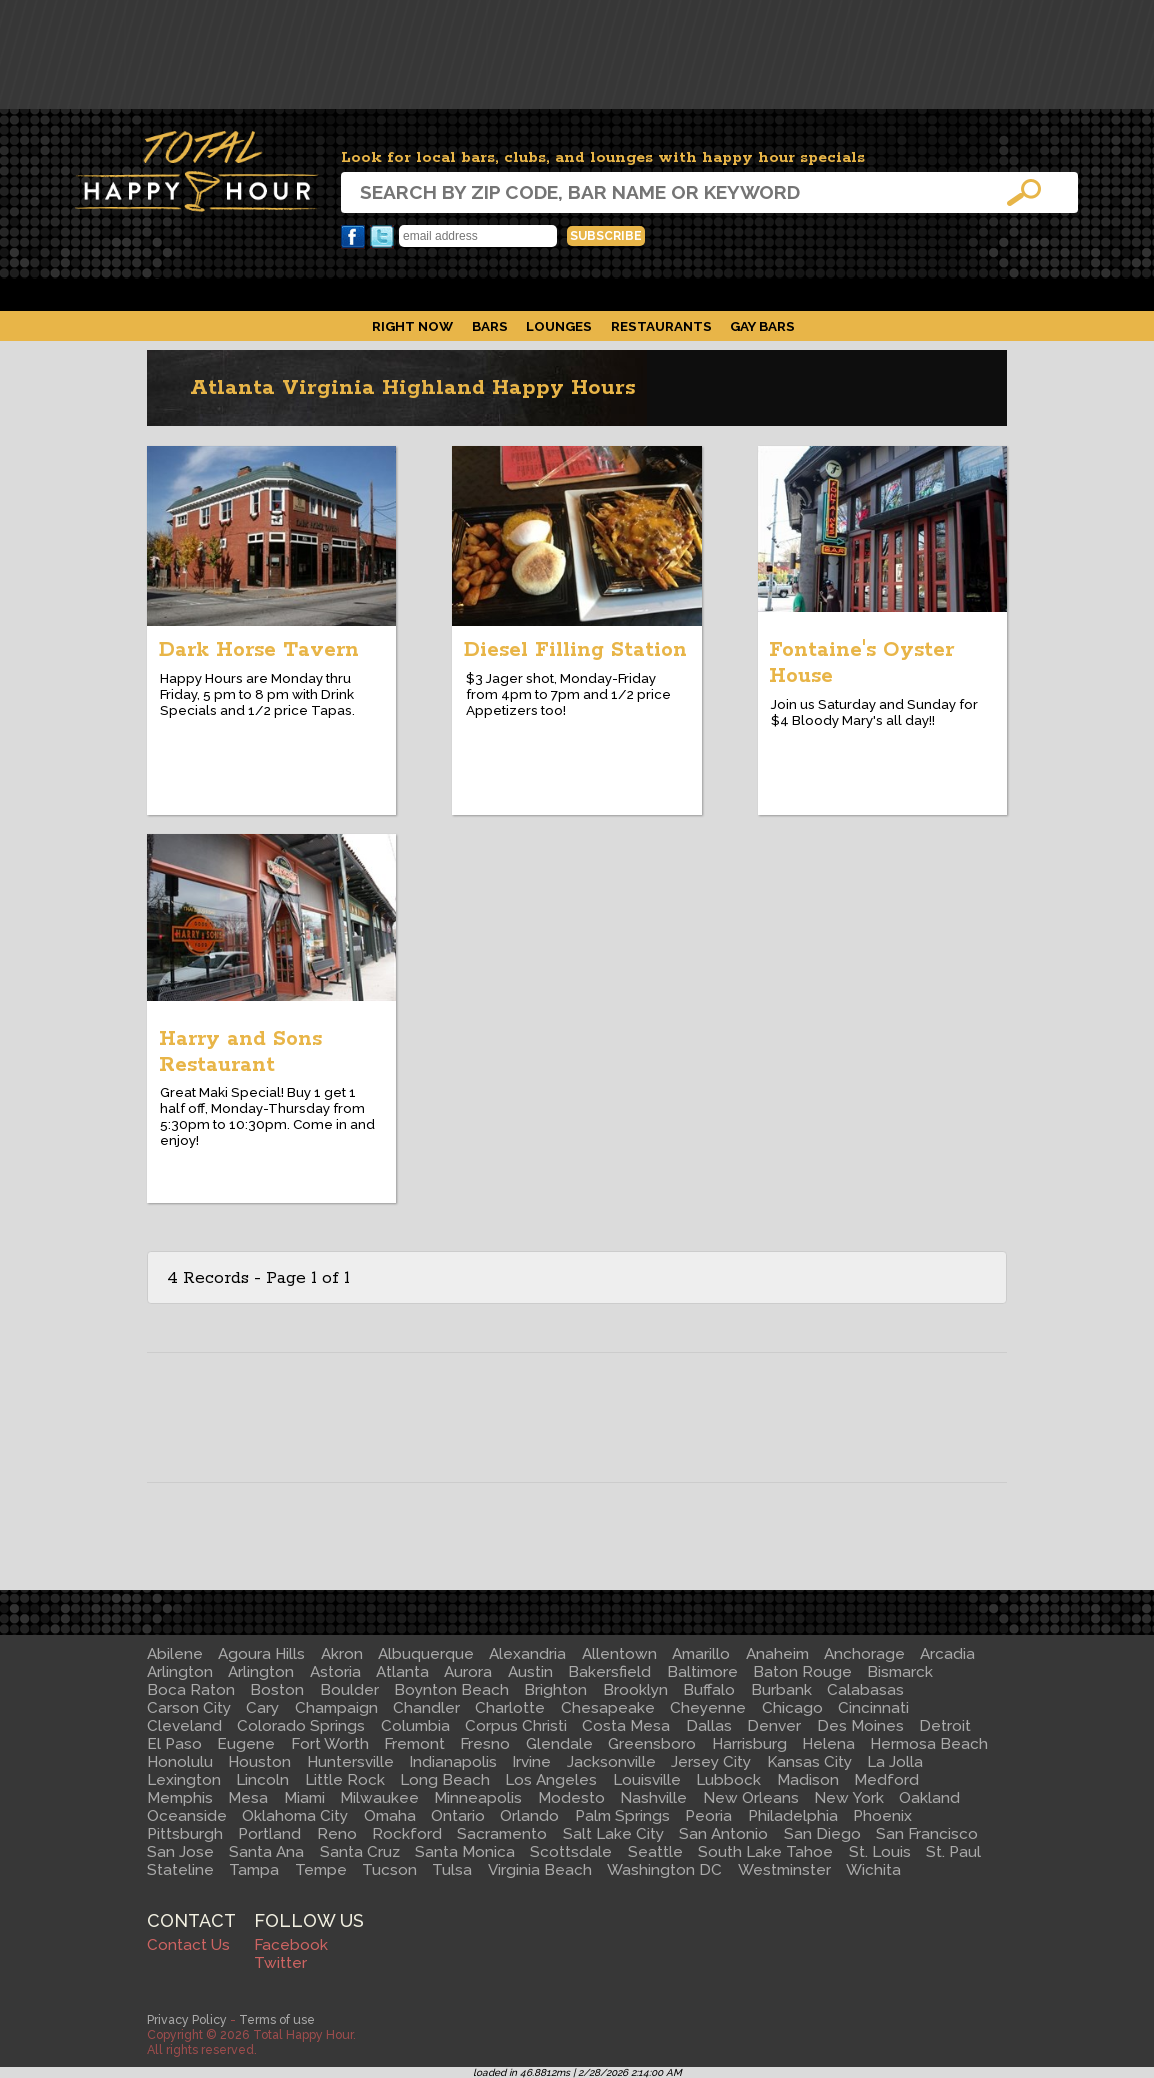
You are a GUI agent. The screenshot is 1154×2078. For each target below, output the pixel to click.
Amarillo (701, 1654)
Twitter (382, 237)
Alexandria (527, 1654)
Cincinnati (873, 1708)
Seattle (655, 1852)
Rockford (407, 1834)
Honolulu (180, 1762)
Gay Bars (762, 326)
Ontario (458, 1816)
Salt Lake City (613, 1834)
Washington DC (664, 1870)
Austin (530, 1672)
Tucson (389, 1870)
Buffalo (709, 1690)
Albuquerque (426, 1654)
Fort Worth (330, 1744)
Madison (808, 1780)
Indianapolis (453, 1762)
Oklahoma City (295, 1816)
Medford (886, 1780)
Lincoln (262, 1780)
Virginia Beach (540, 1870)
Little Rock (345, 1780)
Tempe (321, 1870)
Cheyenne (708, 1708)
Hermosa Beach (929, 1744)
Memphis (180, 1798)
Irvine (531, 1762)
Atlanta (402, 1672)
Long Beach (445, 1780)
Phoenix (882, 1816)
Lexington (184, 1780)
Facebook (353, 237)
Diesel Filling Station (575, 650)
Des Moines (860, 1726)
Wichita (873, 1870)
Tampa (254, 1870)
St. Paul (953, 1852)
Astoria (335, 1672)
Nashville (653, 1798)
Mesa (248, 1798)
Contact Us (188, 1945)
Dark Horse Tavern (259, 650)
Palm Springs (622, 1816)
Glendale (559, 1744)
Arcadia (947, 1654)
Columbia (415, 1726)
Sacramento (502, 1834)
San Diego (822, 1834)
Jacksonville (611, 1762)
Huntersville (350, 1762)
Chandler (426, 1708)
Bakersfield (609, 1672)
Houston (259, 1762)
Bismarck (900, 1672)
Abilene (175, 1654)
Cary (262, 1708)
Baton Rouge (802, 1672)
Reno (337, 1834)
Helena (828, 1744)
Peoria (708, 1816)
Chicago (792, 1708)
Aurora (468, 1672)
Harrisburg (749, 1744)
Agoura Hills (261, 1654)
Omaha (390, 1816)
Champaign (336, 1708)
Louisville (647, 1780)
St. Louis (880, 1852)
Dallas (709, 1726)
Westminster (784, 1870)
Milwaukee (379, 1798)
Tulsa (452, 1870)
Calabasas (865, 1690)
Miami (304, 1798)
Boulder (349, 1690)
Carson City (189, 1708)
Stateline (180, 1870)
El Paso (174, 1744)
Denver (774, 1726)
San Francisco (927, 1834)
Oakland (929, 1798)
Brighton (555, 1690)
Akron (342, 1654)
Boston (277, 1690)
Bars (490, 326)
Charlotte (510, 1708)
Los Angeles (551, 1780)
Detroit (945, 1726)
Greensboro (652, 1744)
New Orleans (751, 1798)
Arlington (180, 1672)
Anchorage (864, 1654)
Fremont (414, 1744)
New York (849, 1798)
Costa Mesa (626, 1726)
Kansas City (809, 1762)
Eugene (246, 1744)
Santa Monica (465, 1852)
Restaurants (661, 326)
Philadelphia (793, 1816)
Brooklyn (635, 1690)
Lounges (559, 326)
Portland (269, 1834)
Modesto (571, 1798)
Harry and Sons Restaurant (240, 1052)
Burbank (781, 1690)
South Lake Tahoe (765, 1852)
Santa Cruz (360, 1852)
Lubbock (728, 1780)
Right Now (412, 326)
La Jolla (895, 1762)
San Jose (180, 1852)
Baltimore (702, 1672)
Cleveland (184, 1726)
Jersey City (711, 1762)
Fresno (485, 1744)
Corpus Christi (516, 1726)
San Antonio (723, 1834)
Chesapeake (608, 1708)
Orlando (529, 1816)
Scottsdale (571, 1852)
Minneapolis (478, 1798)
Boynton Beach (451, 1690)
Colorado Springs (301, 1726)
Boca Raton (191, 1690)
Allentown (619, 1654)
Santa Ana (266, 1852)
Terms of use (277, 2019)
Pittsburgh (185, 1834)
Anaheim (777, 1654)
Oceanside (187, 1816)
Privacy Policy (187, 2019)
